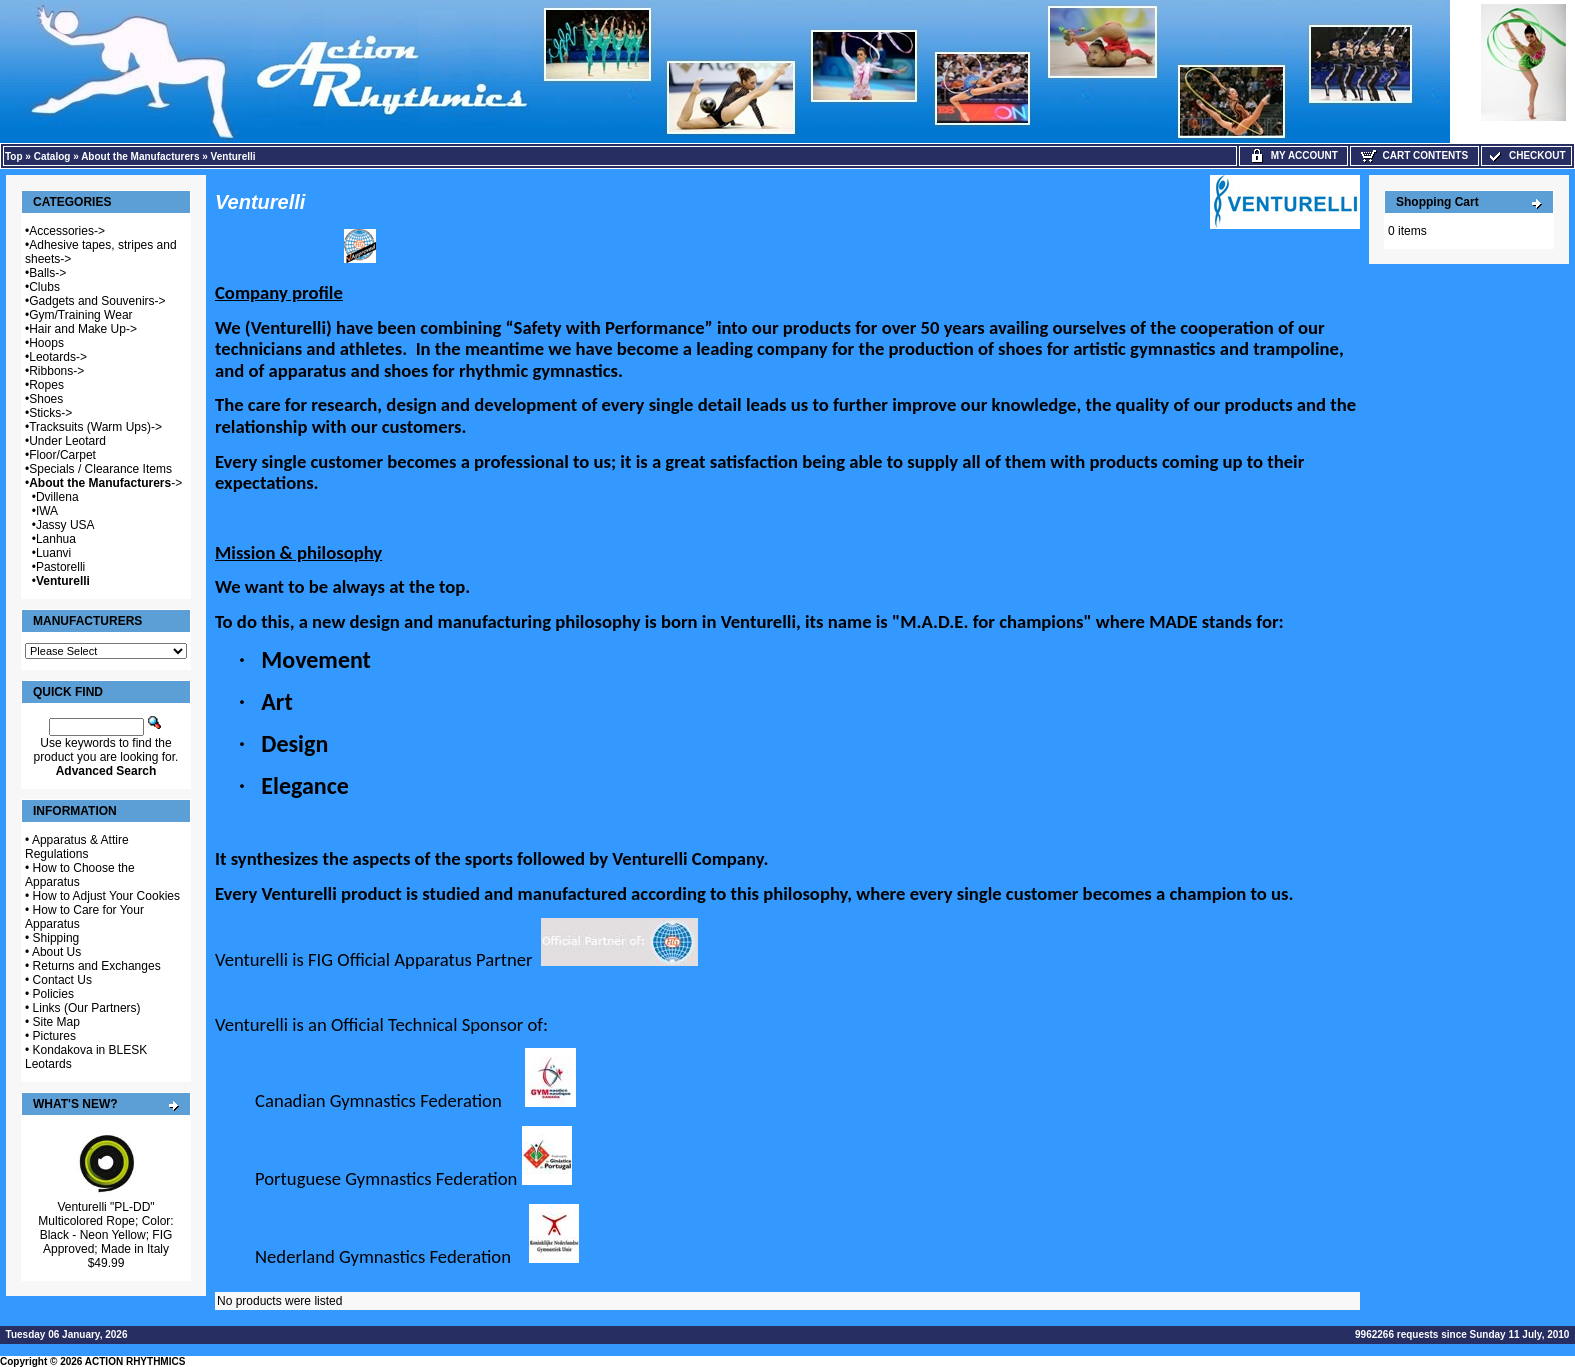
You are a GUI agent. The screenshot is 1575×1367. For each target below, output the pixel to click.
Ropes (46, 385)
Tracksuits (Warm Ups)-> (95, 427)
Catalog (52, 156)
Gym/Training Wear (80, 315)
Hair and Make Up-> (83, 329)
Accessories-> (67, 231)
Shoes (46, 399)
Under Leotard (67, 441)
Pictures (54, 1036)
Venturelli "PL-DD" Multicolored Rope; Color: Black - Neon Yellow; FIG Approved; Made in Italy (105, 1228)
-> (105, 483)
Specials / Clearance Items (100, 469)
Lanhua (56, 539)
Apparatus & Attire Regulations (77, 847)
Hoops (46, 343)
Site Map (56, 1022)
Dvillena (57, 497)
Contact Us (62, 980)
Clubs (44, 287)
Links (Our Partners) (87, 1008)
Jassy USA (65, 525)
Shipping (56, 938)
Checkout (1526, 155)
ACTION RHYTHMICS (135, 1361)
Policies (53, 994)
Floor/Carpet (62, 455)
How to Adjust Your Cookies (106, 896)
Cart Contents (1414, 155)
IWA (47, 511)
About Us (56, 952)
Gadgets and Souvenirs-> (97, 301)
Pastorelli (60, 567)
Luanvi (53, 553)
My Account (1293, 155)
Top (14, 156)
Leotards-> (58, 357)
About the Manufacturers (140, 156)
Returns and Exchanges (97, 966)
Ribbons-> (56, 371)
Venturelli (233, 156)
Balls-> (47, 273)
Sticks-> (50, 413)
